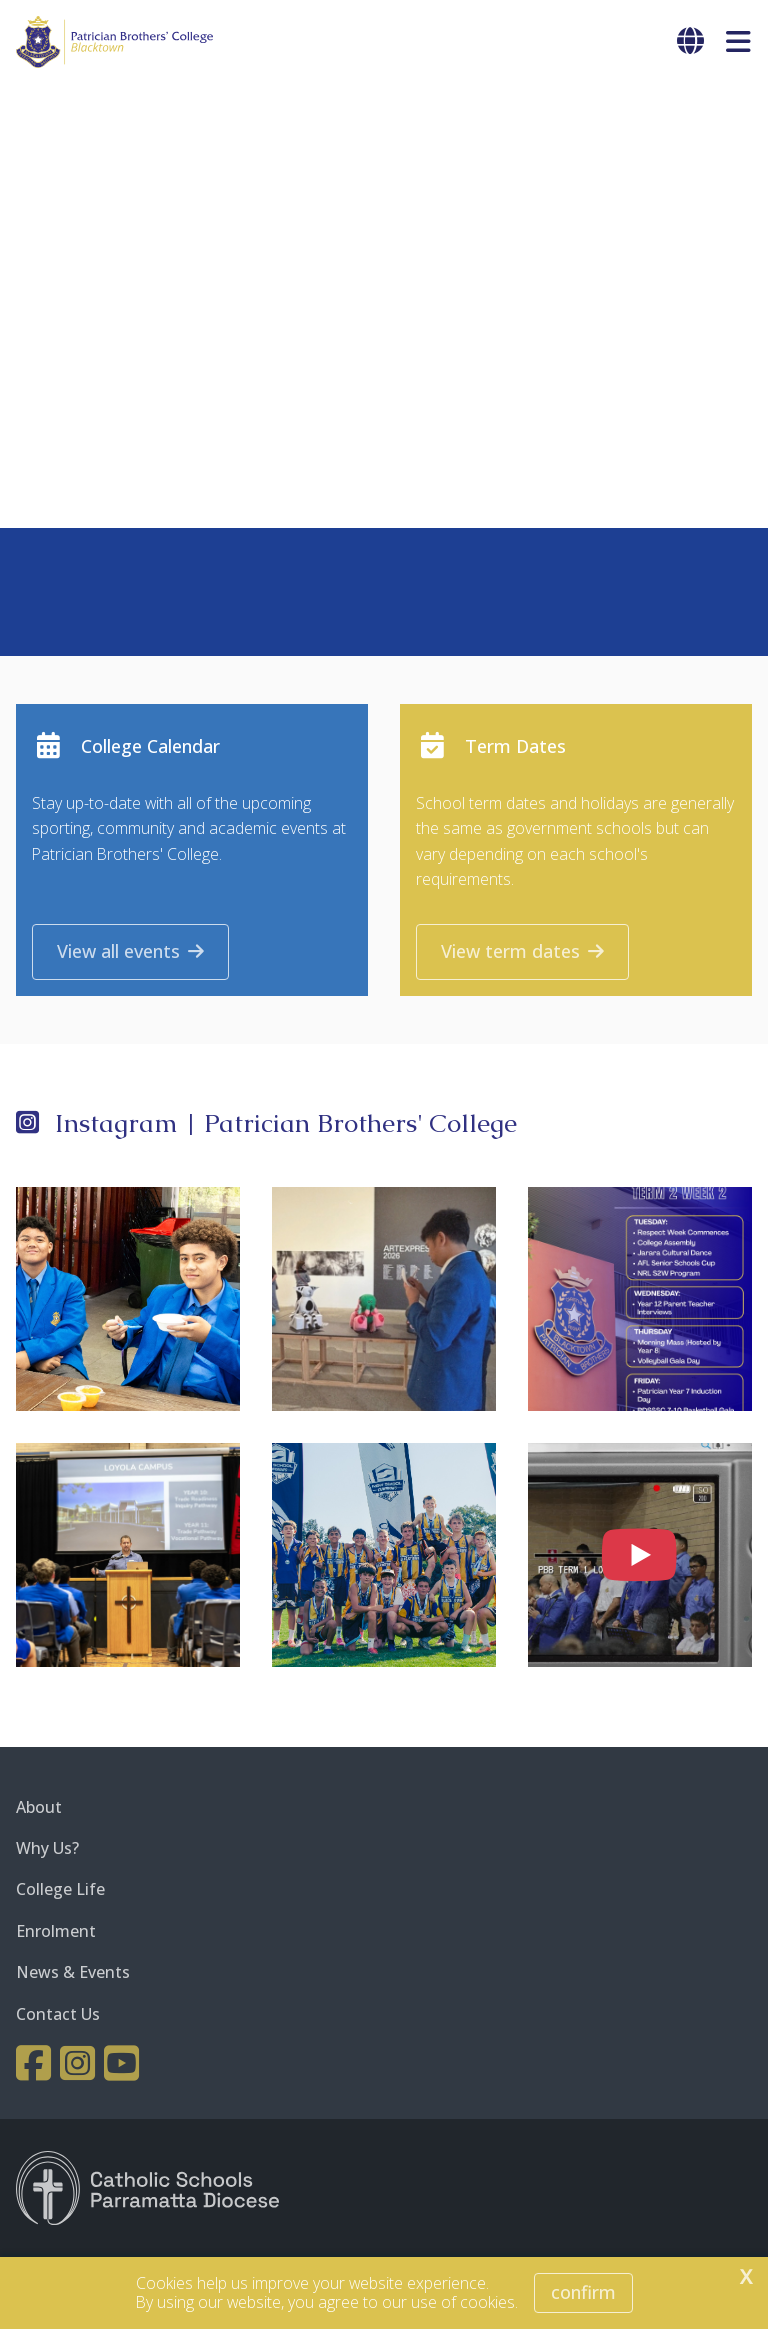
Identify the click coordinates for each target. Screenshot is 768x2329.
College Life (60, 1891)
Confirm (583, 2292)
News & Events (73, 1974)
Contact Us (58, 2015)
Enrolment (56, 1933)
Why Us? (47, 1850)
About (39, 1809)
